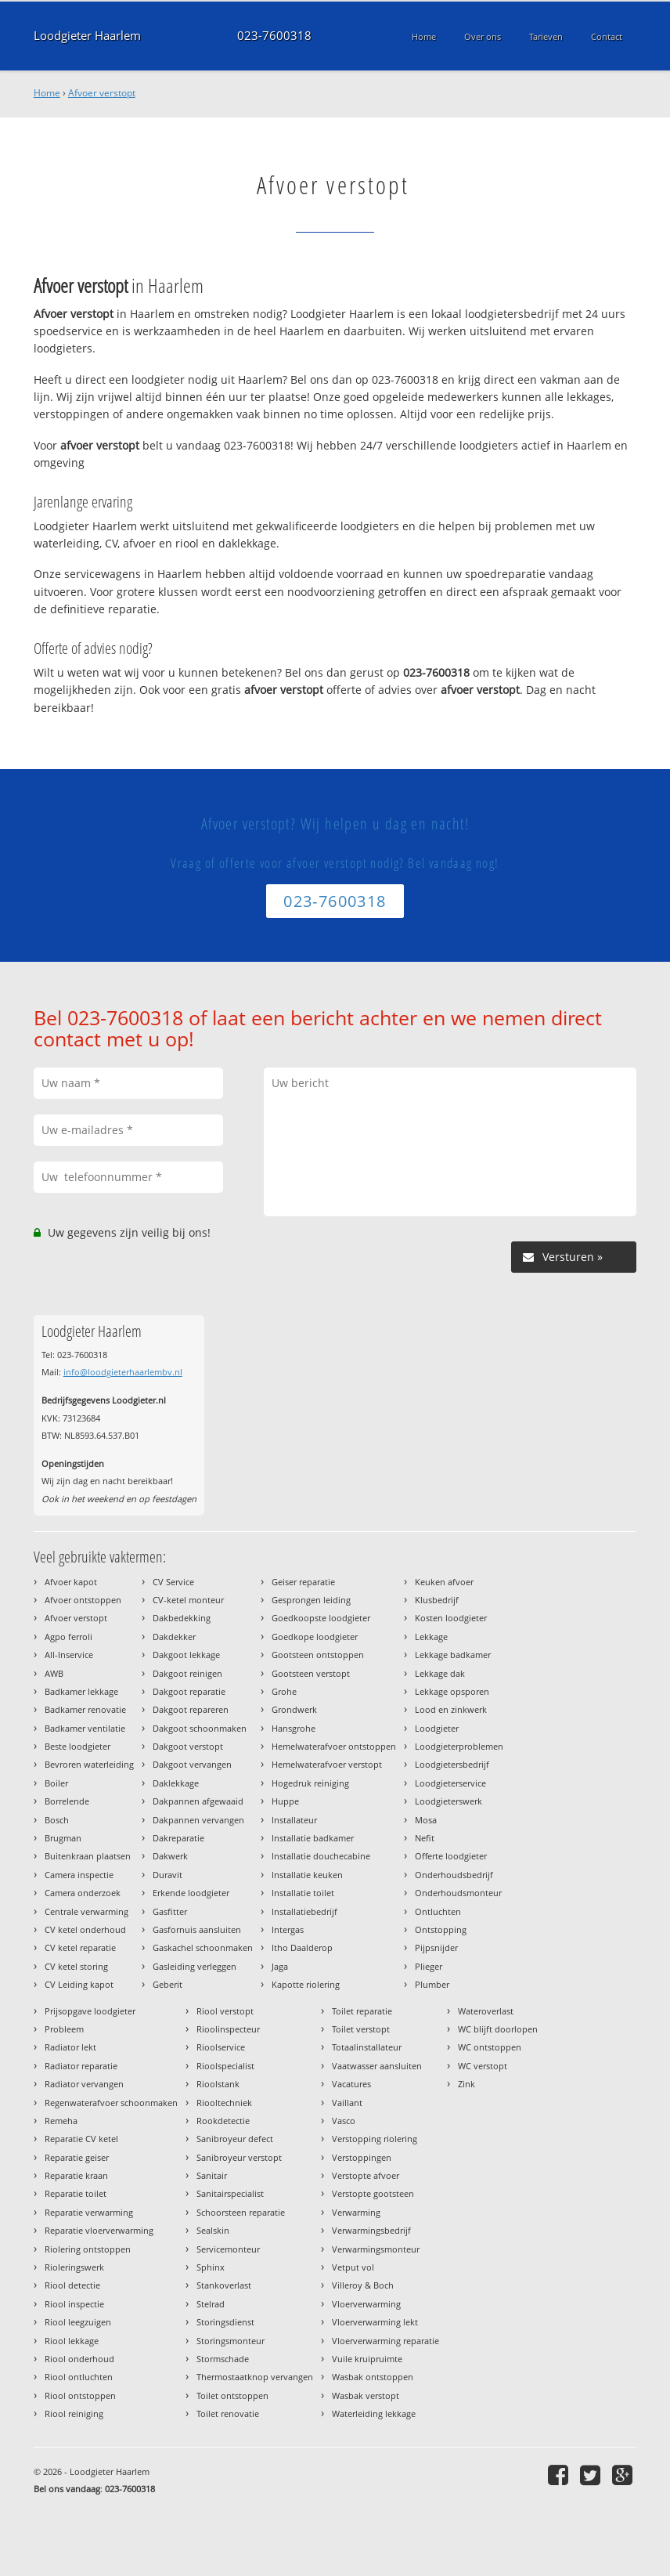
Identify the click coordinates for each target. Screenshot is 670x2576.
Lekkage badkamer (453, 1654)
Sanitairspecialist (230, 2193)
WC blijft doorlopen (498, 2029)
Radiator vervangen (84, 2084)
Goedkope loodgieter (315, 1636)
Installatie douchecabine (321, 1856)
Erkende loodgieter (191, 1893)
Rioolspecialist (225, 2066)
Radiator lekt (70, 2047)
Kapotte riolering (306, 1984)
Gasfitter (170, 1911)
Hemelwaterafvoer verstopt (327, 1764)
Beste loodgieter (77, 1746)
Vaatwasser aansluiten (377, 2066)
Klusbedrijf (437, 1600)
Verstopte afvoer (365, 2175)
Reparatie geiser (77, 2157)
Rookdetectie (223, 2120)
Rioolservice (220, 2047)
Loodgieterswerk (448, 1801)
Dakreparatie (178, 1838)
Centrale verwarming (86, 1911)
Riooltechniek (224, 2102)
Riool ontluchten (79, 2377)
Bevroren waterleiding (89, 1764)
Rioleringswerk (74, 2267)
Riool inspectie (74, 2304)
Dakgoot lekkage (186, 1654)
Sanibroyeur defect (234, 2138)
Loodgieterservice (450, 1783)
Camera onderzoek (83, 1893)
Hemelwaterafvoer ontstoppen (334, 1746)
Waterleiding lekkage (374, 2413)
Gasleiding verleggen (194, 1966)
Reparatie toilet (75, 2193)
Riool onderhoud (79, 2359)
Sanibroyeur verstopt (239, 2157)
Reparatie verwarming (89, 2212)
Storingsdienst (225, 2322)
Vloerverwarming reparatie (385, 2341)
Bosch (57, 1820)
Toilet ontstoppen (232, 2395)
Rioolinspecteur (228, 2029)
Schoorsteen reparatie (240, 2212)
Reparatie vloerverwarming (99, 2230)
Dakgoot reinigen (187, 1673)
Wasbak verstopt (365, 2395)
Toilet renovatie (227, 2413)
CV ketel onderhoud (85, 1929)
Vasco (343, 2120)
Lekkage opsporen (452, 1691)
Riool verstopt (225, 2011)
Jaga (280, 1966)
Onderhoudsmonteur (458, 1893)
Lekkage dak (440, 1673)
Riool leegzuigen (78, 2322)
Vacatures (351, 2084)
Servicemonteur (228, 2249)
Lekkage (431, 1636)
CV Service (173, 1582)
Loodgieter (437, 1728)
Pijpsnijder (436, 1947)
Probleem (64, 2029)
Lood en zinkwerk (451, 1709)
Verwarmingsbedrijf (371, 2230)
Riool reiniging (74, 2413)
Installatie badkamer (313, 1838)
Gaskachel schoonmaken (203, 1947)
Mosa (426, 1820)
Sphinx (210, 2267)
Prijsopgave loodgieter (90, 2011)
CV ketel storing (76, 1966)
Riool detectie (72, 2285)
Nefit (424, 1838)
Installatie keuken (307, 1875)
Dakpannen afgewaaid (198, 1801)
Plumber (432, 1984)
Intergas (288, 1929)
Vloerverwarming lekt (375, 2322)
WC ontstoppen (489, 2047)
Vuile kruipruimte (367, 2359)
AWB (54, 1673)
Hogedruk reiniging (310, 1783)
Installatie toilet (303, 1893)
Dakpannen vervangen (198, 1820)
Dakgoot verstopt (188, 1746)
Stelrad (210, 2304)
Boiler (56, 1783)
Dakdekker (174, 1636)
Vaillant (347, 2102)
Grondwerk (294, 1709)
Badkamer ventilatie (85, 1728)
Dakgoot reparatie (189, 1691)
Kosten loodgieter (451, 1618)
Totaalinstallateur (367, 2047)
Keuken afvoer (444, 1582)
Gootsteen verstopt (311, 1673)
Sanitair (211, 2175)
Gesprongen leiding (311, 1600)
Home (47, 92)
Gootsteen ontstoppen (318, 1654)
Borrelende (67, 1801)
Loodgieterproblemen (459, 1746)
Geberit (167, 1984)
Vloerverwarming (366, 2304)
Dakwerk (170, 1856)
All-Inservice (69, 1654)
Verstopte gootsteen (373, 2193)
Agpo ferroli (68, 1636)
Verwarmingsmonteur (376, 2249)
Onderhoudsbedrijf (454, 1875)
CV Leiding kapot (79, 1984)
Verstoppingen (361, 2157)
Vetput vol (353, 2267)
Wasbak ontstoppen (372, 2377)
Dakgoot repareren (191, 1709)
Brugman (63, 1838)
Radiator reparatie (81, 2066)
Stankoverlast (223, 2285)
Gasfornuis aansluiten (197, 1929)
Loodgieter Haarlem (87, 35)
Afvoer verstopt (101, 92)
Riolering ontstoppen (88, 2249)
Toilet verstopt (361, 2029)
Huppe (285, 1801)
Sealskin (212, 2230)
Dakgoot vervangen (192, 1764)
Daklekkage (176, 1783)
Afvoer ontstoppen (83, 1600)
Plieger (428, 1966)
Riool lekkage (72, 2341)
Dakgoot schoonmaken (200, 1728)
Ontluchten (438, 1911)
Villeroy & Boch (363, 2285)
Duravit (167, 1875)
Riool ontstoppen (80, 2395)
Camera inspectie (79, 1875)
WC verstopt (482, 2066)
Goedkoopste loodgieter (321, 1618)
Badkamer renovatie (85, 1709)
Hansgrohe (293, 1728)
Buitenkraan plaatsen (88, 1856)
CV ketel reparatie (80, 1947)
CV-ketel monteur (188, 1600)
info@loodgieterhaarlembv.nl (122, 1372)
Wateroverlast (485, 2011)
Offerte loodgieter (451, 1856)
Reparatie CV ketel (81, 2138)
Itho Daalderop (302, 1947)
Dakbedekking (182, 1618)
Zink (466, 2084)
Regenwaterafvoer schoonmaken (111, 2102)
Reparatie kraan (76, 2175)
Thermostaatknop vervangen (254, 2377)
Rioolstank (218, 2084)
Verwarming (356, 2212)
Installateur (294, 1820)
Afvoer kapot (71, 1582)
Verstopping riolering (374, 2138)
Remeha (61, 2120)
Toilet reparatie (362, 2011)
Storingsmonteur (230, 2341)
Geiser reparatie (303, 1582)
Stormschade (222, 2359)
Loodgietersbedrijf (452, 1764)
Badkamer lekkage (81, 1691)
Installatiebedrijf (304, 1911)
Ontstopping (440, 1929)
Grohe (284, 1691)
